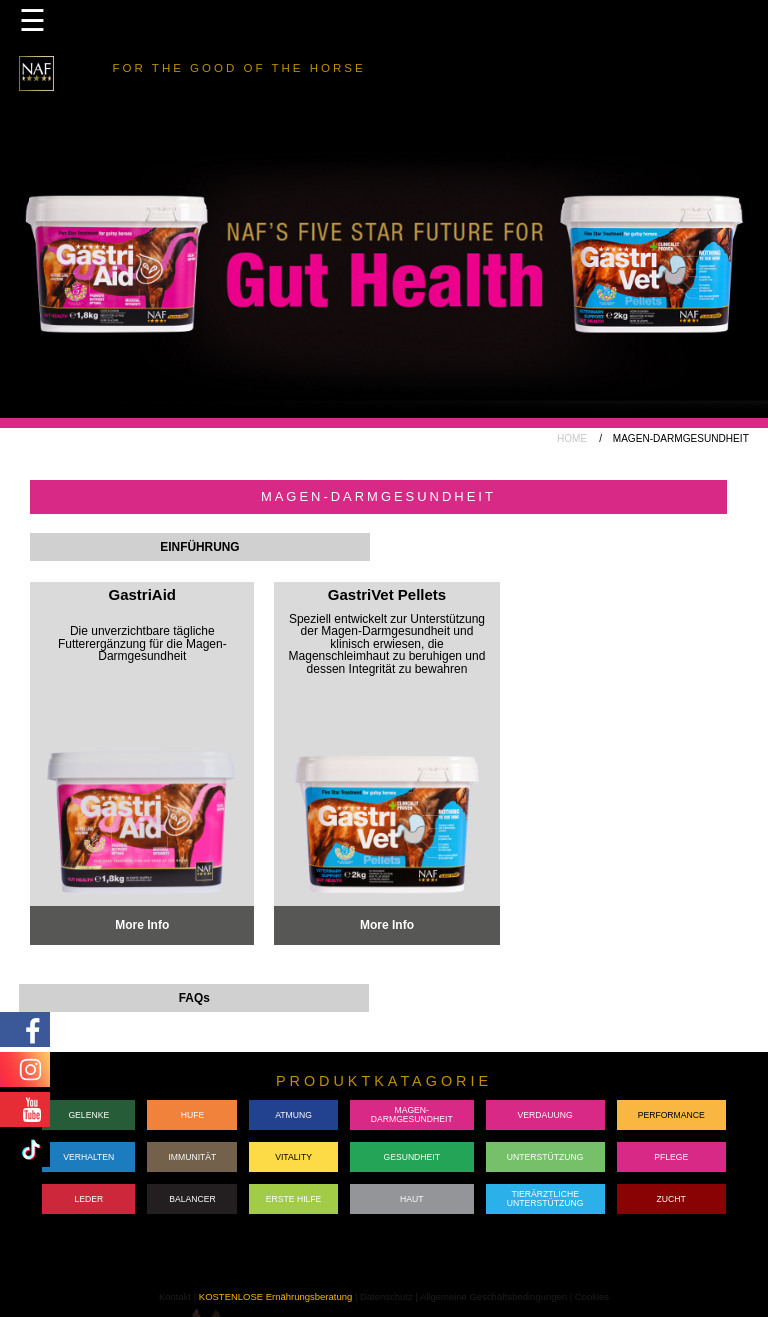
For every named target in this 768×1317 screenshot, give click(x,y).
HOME (572, 438)
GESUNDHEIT (411, 1157)
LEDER (88, 1199)
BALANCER (192, 1199)
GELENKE (88, 1115)
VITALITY (293, 1157)
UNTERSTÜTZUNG (545, 1157)
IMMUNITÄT (192, 1157)
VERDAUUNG (545, 1115)
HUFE (192, 1115)
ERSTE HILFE (294, 1199)
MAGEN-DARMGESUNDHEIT (412, 1114)
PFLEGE (671, 1157)
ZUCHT (671, 1199)
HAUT (411, 1199)
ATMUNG (293, 1115)
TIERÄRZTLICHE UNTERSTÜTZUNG (545, 1198)
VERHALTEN (88, 1157)
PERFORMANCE (671, 1115)
